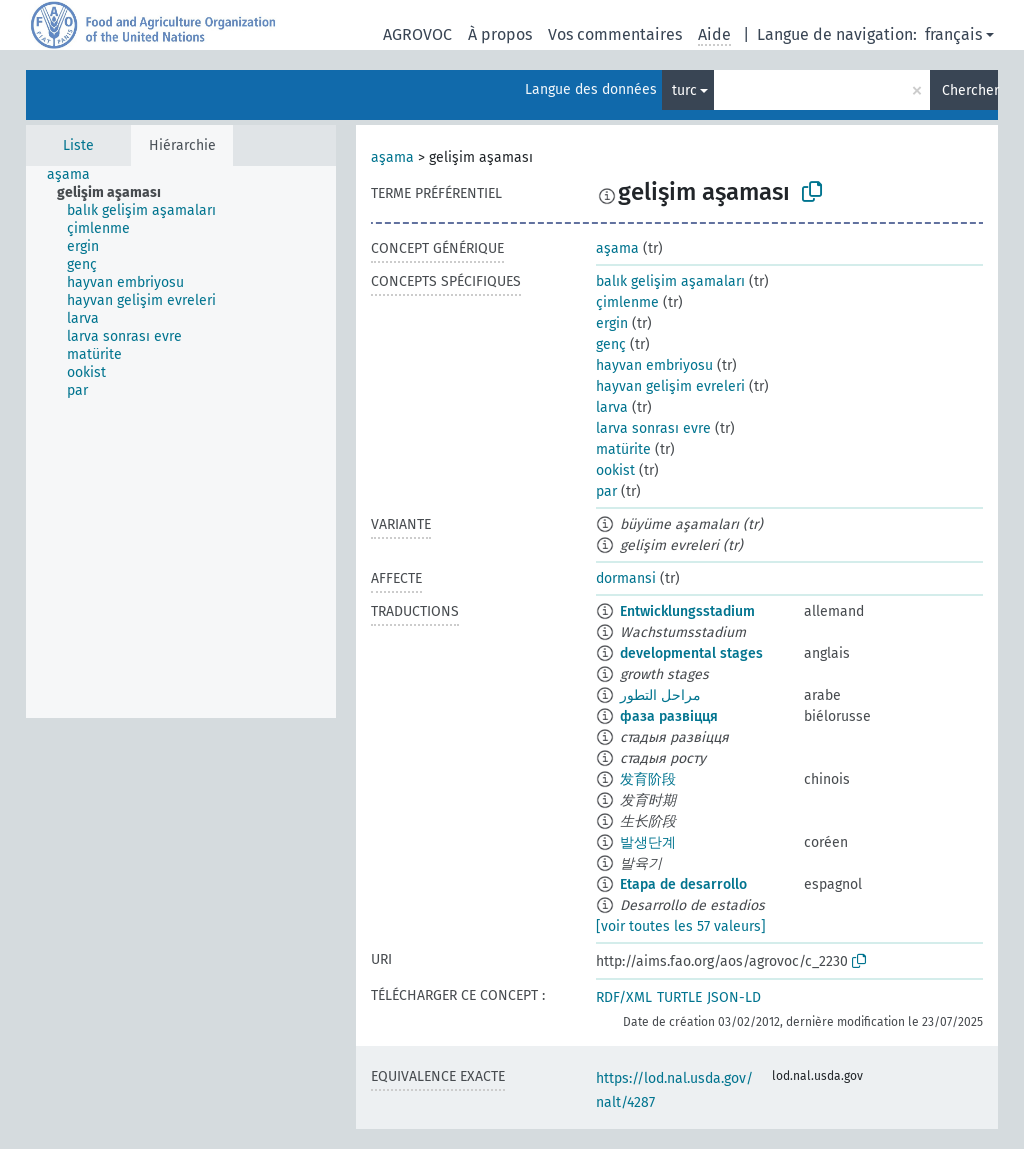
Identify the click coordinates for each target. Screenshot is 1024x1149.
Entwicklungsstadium (687, 611)
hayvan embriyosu (654, 365)
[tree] (181, 442)
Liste (78, 145)
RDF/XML (624, 997)
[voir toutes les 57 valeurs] (681, 926)
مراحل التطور (660, 695)
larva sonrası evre (653, 428)
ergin (612, 323)
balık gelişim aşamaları (670, 281)
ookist (615, 470)
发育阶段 (648, 779)
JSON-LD (734, 997)
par (606, 491)
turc (684, 90)
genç (611, 344)
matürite (623, 449)
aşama (392, 157)
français (953, 34)
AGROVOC (417, 34)
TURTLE (679, 997)
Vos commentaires (615, 34)
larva (612, 407)
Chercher (970, 90)
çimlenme (627, 302)
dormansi (626, 578)
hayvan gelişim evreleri (670, 386)
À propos (500, 34)
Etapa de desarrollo (683, 884)
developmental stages (691, 653)
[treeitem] (77, 175)
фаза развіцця (669, 716)
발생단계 (648, 842)
